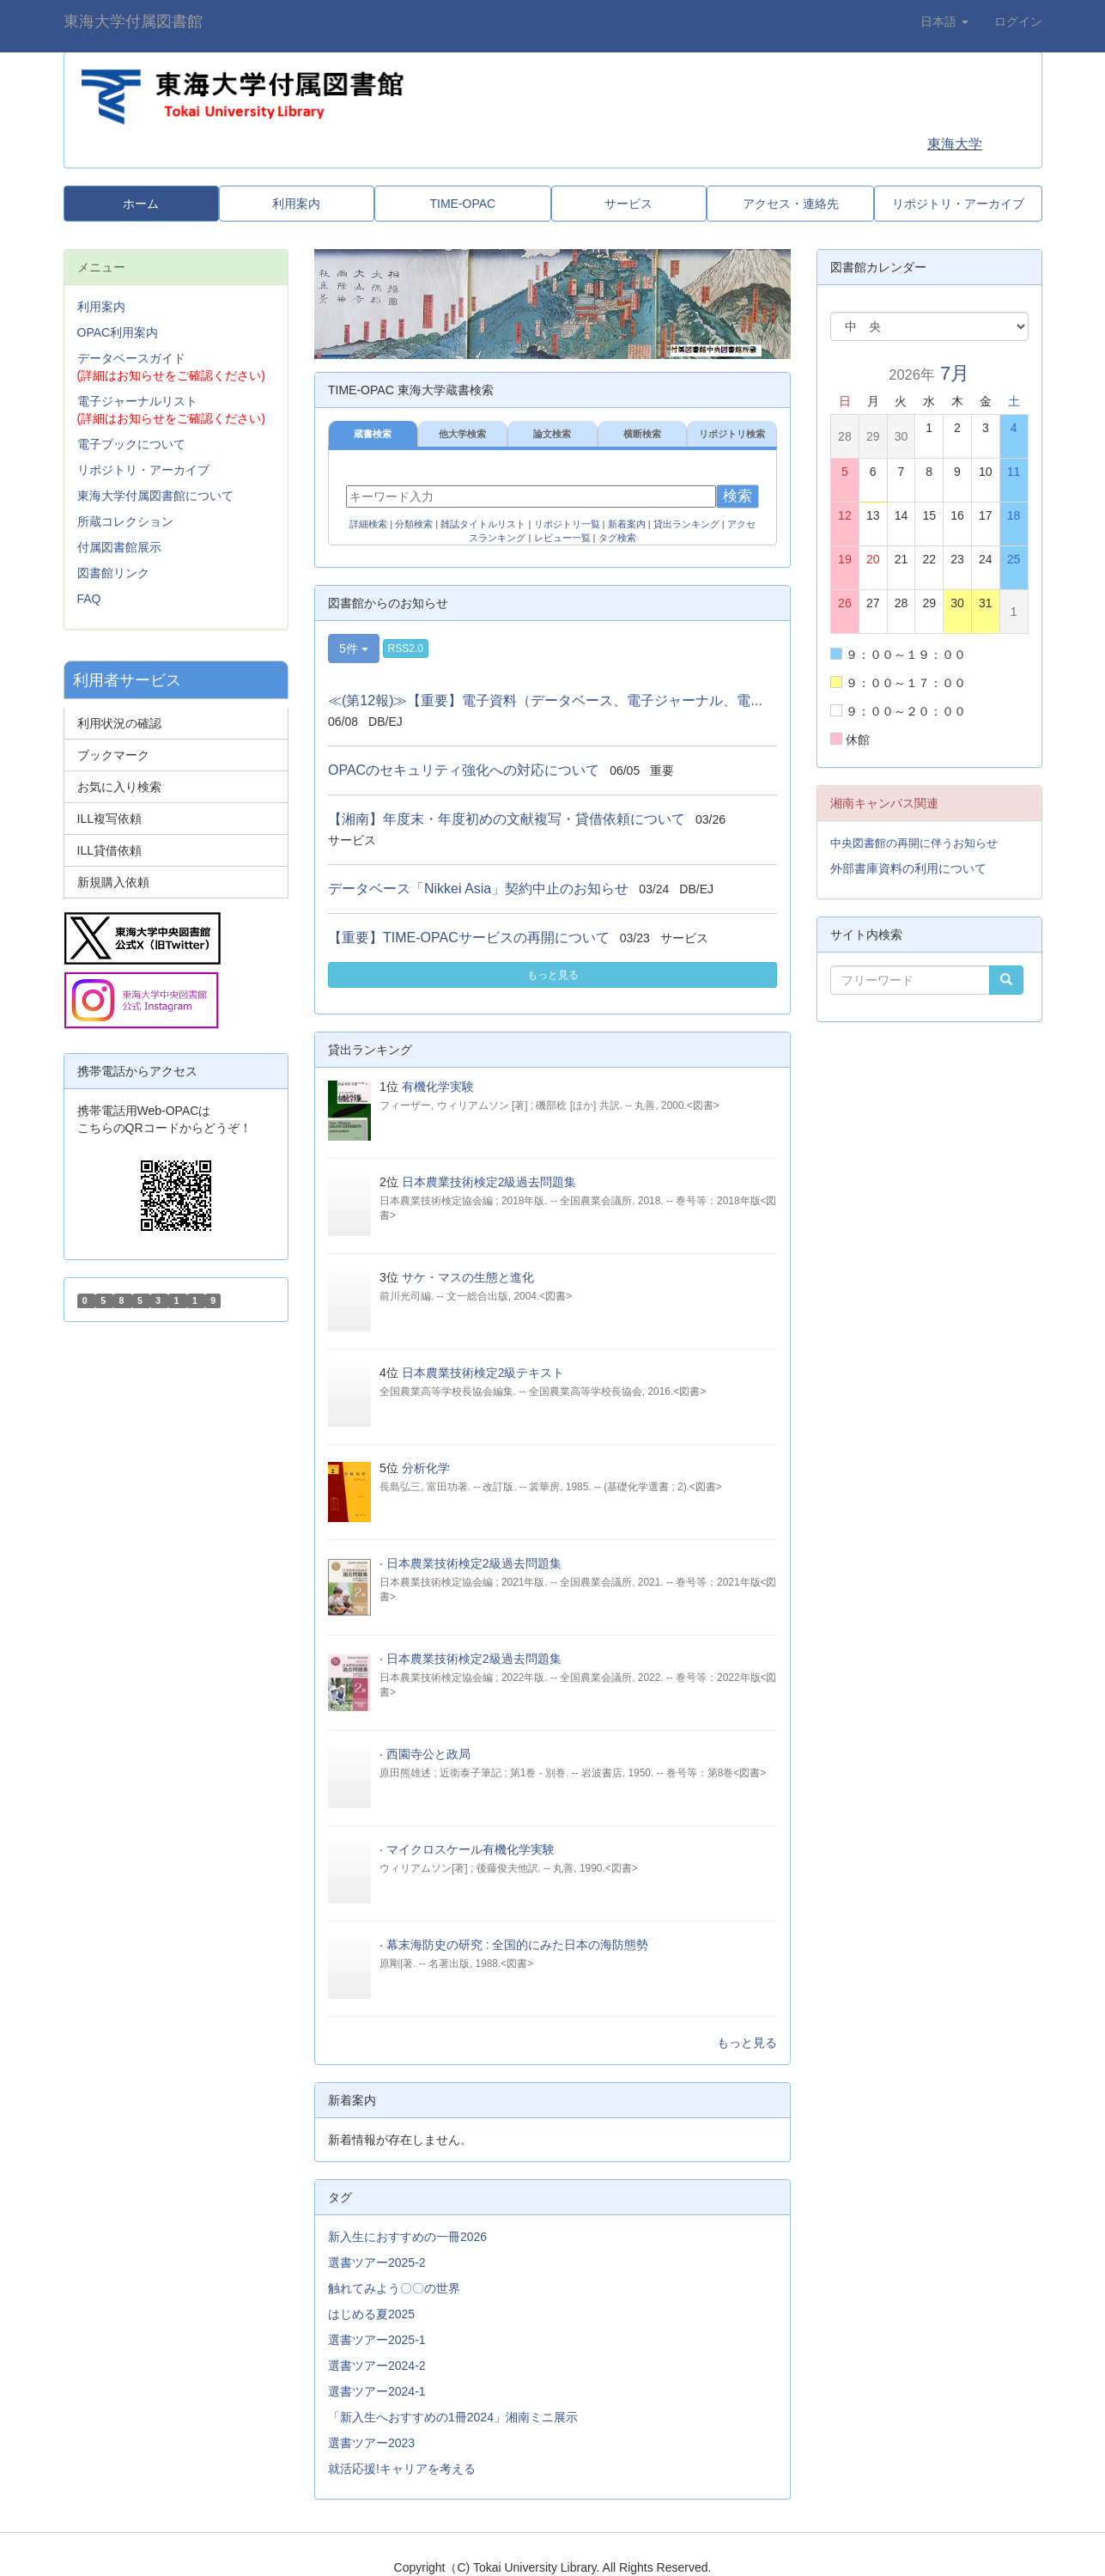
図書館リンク (113, 573)
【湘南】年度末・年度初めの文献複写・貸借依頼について (506, 819)
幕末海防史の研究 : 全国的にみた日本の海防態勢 (517, 1945)
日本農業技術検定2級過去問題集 (489, 1182)
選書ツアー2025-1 (377, 2340)
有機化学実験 (438, 1086)
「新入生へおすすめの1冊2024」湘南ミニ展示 (453, 2417)
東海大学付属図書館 (133, 21)
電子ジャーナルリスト (137, 401)
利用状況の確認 (119, 723)
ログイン (1018, 21)
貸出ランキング (686, 524)
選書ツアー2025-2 (377, 2262)
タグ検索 (617, 538)
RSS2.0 (405, 648)
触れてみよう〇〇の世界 (394, 2288)
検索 (737, 496)
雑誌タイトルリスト (482, 524)
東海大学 (954, 144)
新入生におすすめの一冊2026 (407, 2237)
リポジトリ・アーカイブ (143, 470)
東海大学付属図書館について (155, 495)
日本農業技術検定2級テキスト (483, 1372)
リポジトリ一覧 (567, 524)
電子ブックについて (131, 444)
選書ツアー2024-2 (377, 2365)
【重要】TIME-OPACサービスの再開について (469, 937)
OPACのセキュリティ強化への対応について (463, 770)
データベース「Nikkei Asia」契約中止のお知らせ (478, 888)
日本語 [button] (944, 21)
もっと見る (553, 975)
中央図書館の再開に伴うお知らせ (914, 843)
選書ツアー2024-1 (377, 2391)
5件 (353, 648)
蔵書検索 (373, 434)
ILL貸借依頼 (109, 850)
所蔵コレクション (125, 521)
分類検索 (414, 524)
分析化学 (426, 1468)
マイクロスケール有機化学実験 (470, 1849)
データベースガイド (131, 358)
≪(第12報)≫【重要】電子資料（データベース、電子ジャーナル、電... (545, 700)
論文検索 (552, 434)
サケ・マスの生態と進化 (468, 1277)
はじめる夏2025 (371, 2314)
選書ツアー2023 (371, 2443)
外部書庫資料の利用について (908, 868)
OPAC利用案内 (118, 332)
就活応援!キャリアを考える (402, 2469)
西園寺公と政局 (428, 1754)
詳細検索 (368, 524)
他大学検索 (462, 434)
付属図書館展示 (119, 547)
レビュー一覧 (562, 538)
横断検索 (642, 434)
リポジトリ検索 (732, 434)
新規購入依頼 (113, 882)
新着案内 (627, 524)
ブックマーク (113, 755)
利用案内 (101, 307)
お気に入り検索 (119, 787)
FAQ (89, 599)
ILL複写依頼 (109, 818)
